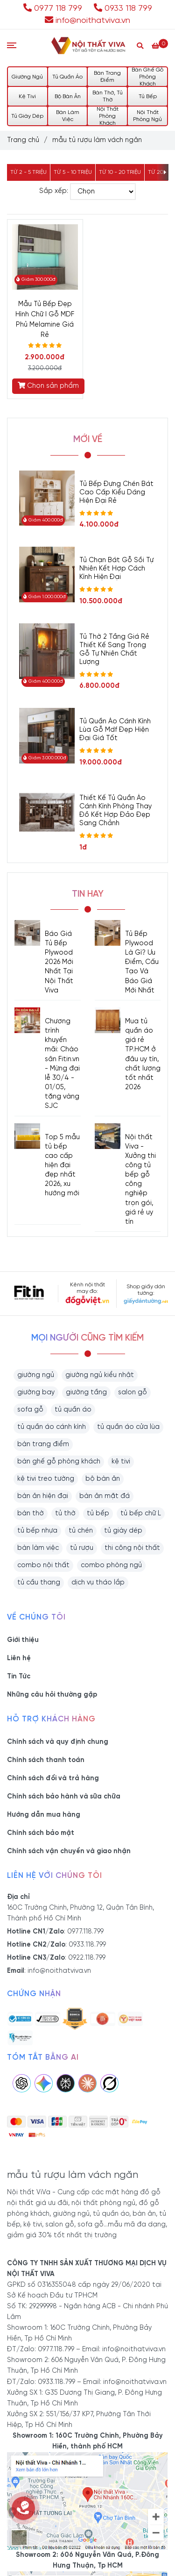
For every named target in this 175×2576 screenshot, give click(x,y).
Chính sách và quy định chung (57, 1742)
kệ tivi (121, 1461)
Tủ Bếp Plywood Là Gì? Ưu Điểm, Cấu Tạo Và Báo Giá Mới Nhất (142, 962)
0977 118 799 (53, 8)
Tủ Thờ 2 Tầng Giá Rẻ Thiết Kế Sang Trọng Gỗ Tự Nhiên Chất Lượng (114, 649)
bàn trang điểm (43, 1444)
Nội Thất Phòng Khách (108, 116)
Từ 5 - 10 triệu (73, 172)
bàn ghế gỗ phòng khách (58, 1461)
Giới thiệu (23, 1640)
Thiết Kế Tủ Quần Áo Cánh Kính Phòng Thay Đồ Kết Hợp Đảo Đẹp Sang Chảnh (115, 810)
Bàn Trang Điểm (107, 76)
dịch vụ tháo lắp (98, 1582)
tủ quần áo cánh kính (51, 1427)
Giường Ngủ (27, 77)
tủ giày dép (123, 1530)
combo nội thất (43, 1565)
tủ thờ (65, 1513)
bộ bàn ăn (102, 1479)
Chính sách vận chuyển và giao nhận (69, 1851)
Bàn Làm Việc (67, 115)
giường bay (36, 1392)
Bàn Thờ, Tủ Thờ (107, 96)
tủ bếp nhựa (37, 1530)
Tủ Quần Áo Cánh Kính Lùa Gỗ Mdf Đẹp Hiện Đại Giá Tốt (115, 730)
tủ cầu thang (38, 1582)
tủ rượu (81, 1548)
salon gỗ (132, 1392)
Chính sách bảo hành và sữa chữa (63, 1796)
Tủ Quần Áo (67, 77)
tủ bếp (98, 1513)
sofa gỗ (30, 1409)
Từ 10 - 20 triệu (120, 172)
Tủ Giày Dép (27, 116)
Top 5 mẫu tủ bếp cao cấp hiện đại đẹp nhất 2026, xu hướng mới (62, 1166)
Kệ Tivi (27, 96)
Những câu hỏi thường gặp (52, 1694)
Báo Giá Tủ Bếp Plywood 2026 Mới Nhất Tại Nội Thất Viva (59, 962)
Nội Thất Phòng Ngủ (147, 115)
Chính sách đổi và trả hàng (53, 1778)
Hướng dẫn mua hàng (43, 1815)
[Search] (140, 45)
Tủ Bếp (148, 96)
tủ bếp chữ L (140, 1513)
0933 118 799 (123, 8)
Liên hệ (19, 1658)
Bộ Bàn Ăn (68, 96)
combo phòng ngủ (111, 1565)
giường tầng (86, 1392)
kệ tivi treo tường (45, 1479)
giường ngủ (35, 1375)
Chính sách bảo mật (40, 1833)
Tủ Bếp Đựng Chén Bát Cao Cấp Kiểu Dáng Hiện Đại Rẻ (116, 492)
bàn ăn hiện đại (42, 1496)
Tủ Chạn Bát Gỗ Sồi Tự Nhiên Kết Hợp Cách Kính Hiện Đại (116, 569)
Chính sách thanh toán (45, 1760)
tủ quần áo (73, 1409)
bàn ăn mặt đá (104, 1496)
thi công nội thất (132, 1548)
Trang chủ (23, 140)
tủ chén (81, 1530)
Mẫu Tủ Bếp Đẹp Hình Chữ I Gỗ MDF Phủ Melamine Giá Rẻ (44, 319)
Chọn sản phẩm (48, 386)
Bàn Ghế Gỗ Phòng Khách (147, 76)
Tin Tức (18, 1676)
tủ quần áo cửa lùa (128, 1427)
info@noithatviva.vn (87, 20)
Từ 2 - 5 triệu (28, 172)
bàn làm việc (38, 1548)
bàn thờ (30, 1513)
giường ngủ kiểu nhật (99, 1375)
